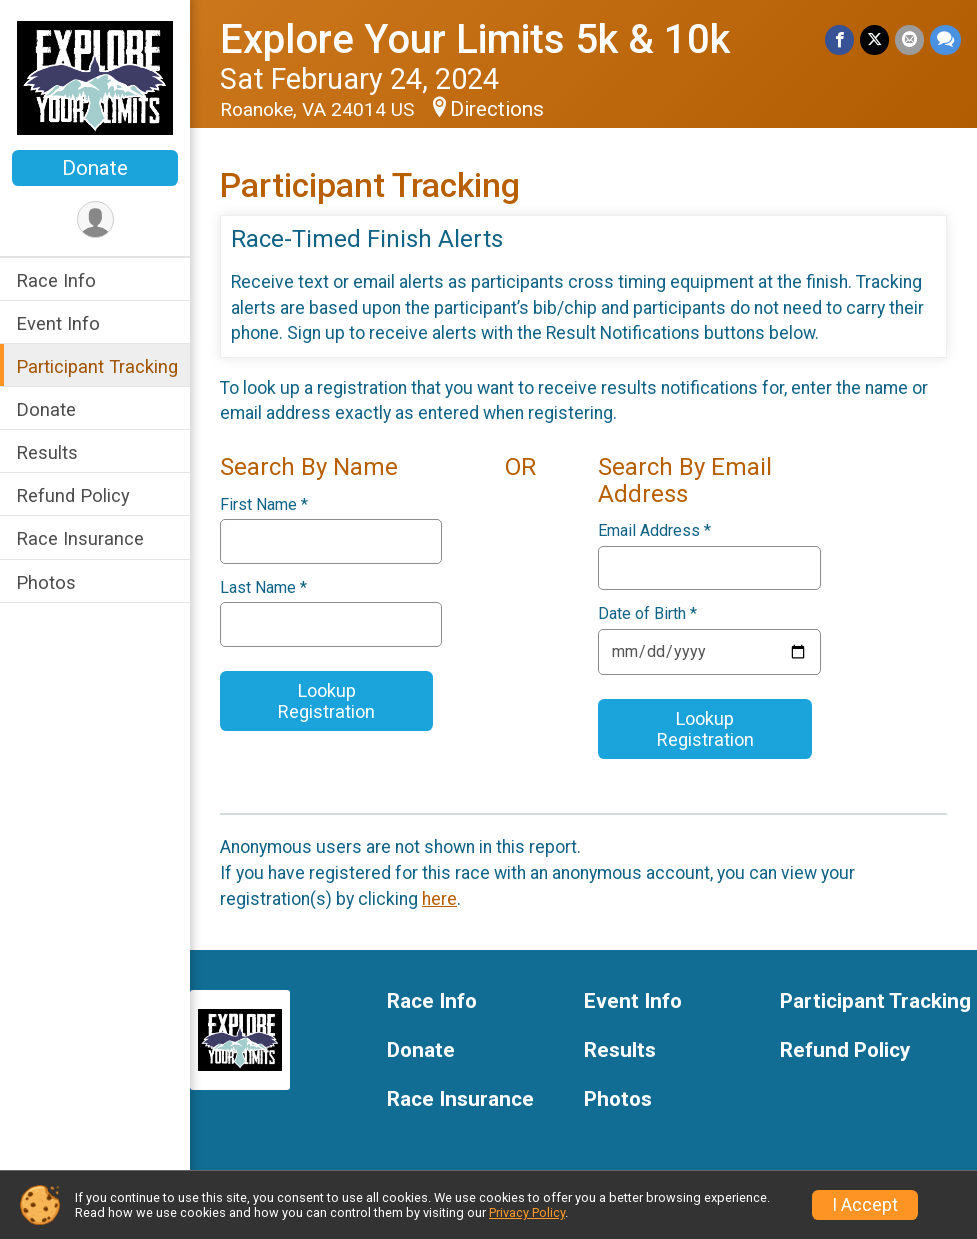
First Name (264, 505)
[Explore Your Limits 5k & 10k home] (94, 77)
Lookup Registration (326, 701)
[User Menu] (95, 219)
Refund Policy (73, 495)
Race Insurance (80, 538)
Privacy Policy (527, 1212)
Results (47, 452)
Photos (46, 582)
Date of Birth (647, 614)
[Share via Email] (909, 39)
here (439, 899)
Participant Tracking (97, 366)
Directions (497, 109)
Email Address (654, 531)
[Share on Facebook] (839, 39)
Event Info (58, 323)
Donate (95, 168)
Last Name (263, 588)
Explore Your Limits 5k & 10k (475, 39)
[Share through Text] (945, 39)
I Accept (865, 1205)
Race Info (56, 280)
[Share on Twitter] (874, 39)
